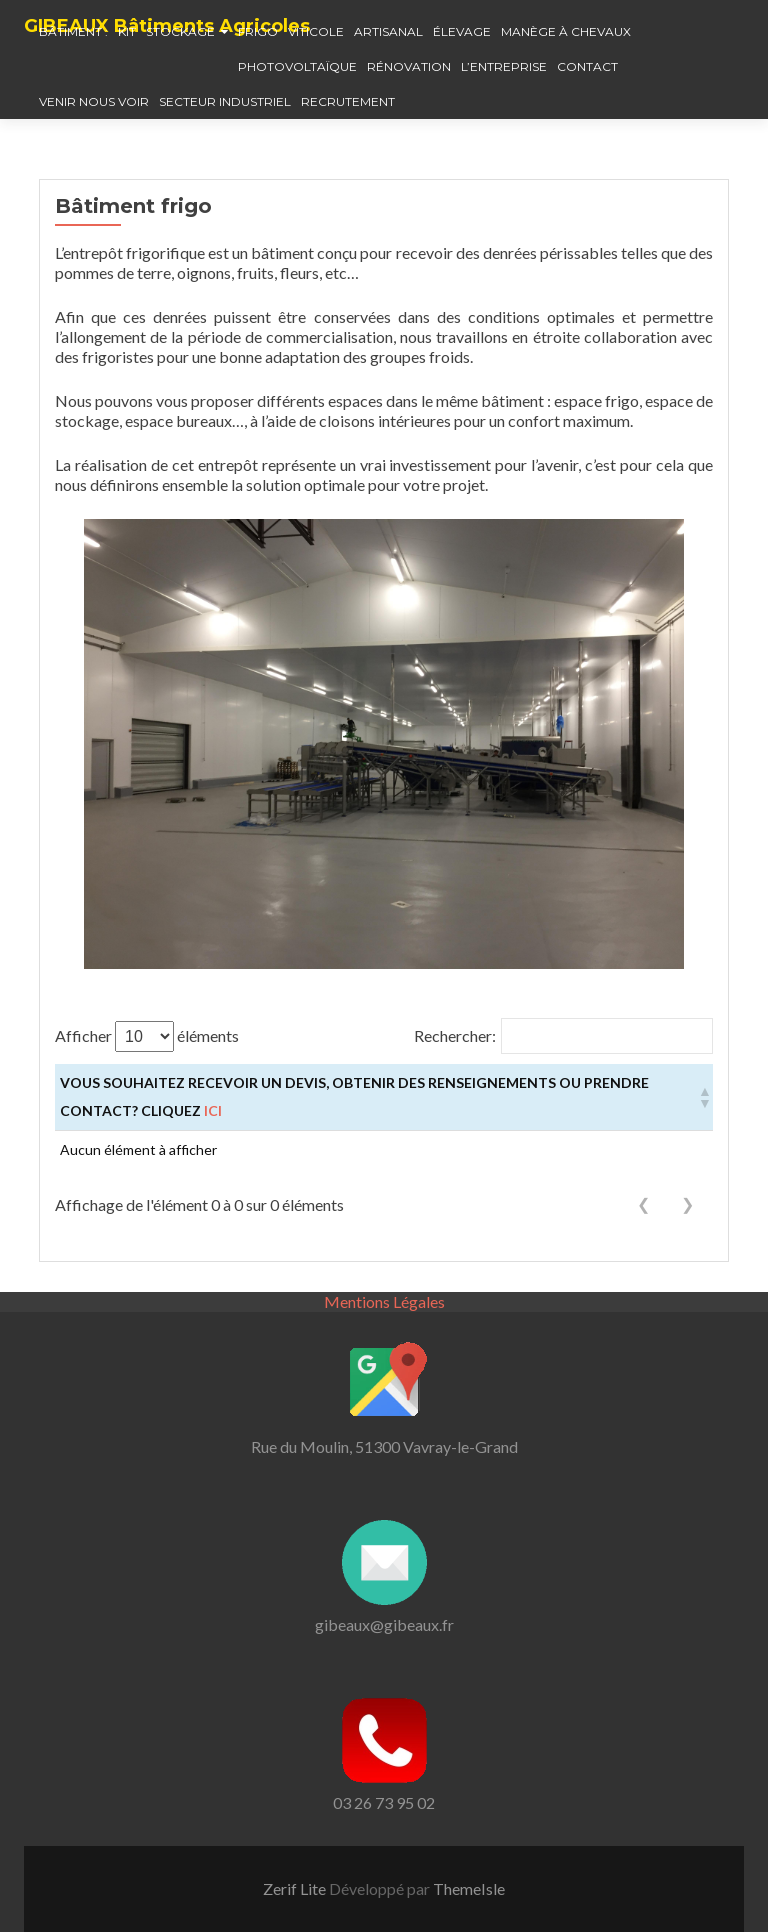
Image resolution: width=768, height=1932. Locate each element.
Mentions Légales (384, 1301)
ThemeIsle (469, 1888)
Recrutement (348, 101)
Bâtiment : (73, 31)
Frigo (258, 31)
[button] (703, 1097)
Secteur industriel (225, 101)
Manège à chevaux (566, 31)
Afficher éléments (147, 1036)
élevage (462, 31)
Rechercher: (455, 1035)
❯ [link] (687, 1204)
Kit (127, 31)
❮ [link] (643, 1204)
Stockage (180, 31)
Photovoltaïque (297, 66)
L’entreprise (504, 66)
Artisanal (388, 31)
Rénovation (409, 66)
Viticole (316, 31)
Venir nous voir (94, 101)
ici (213, 1110)
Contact (587, 66)
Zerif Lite (296, 1888)
